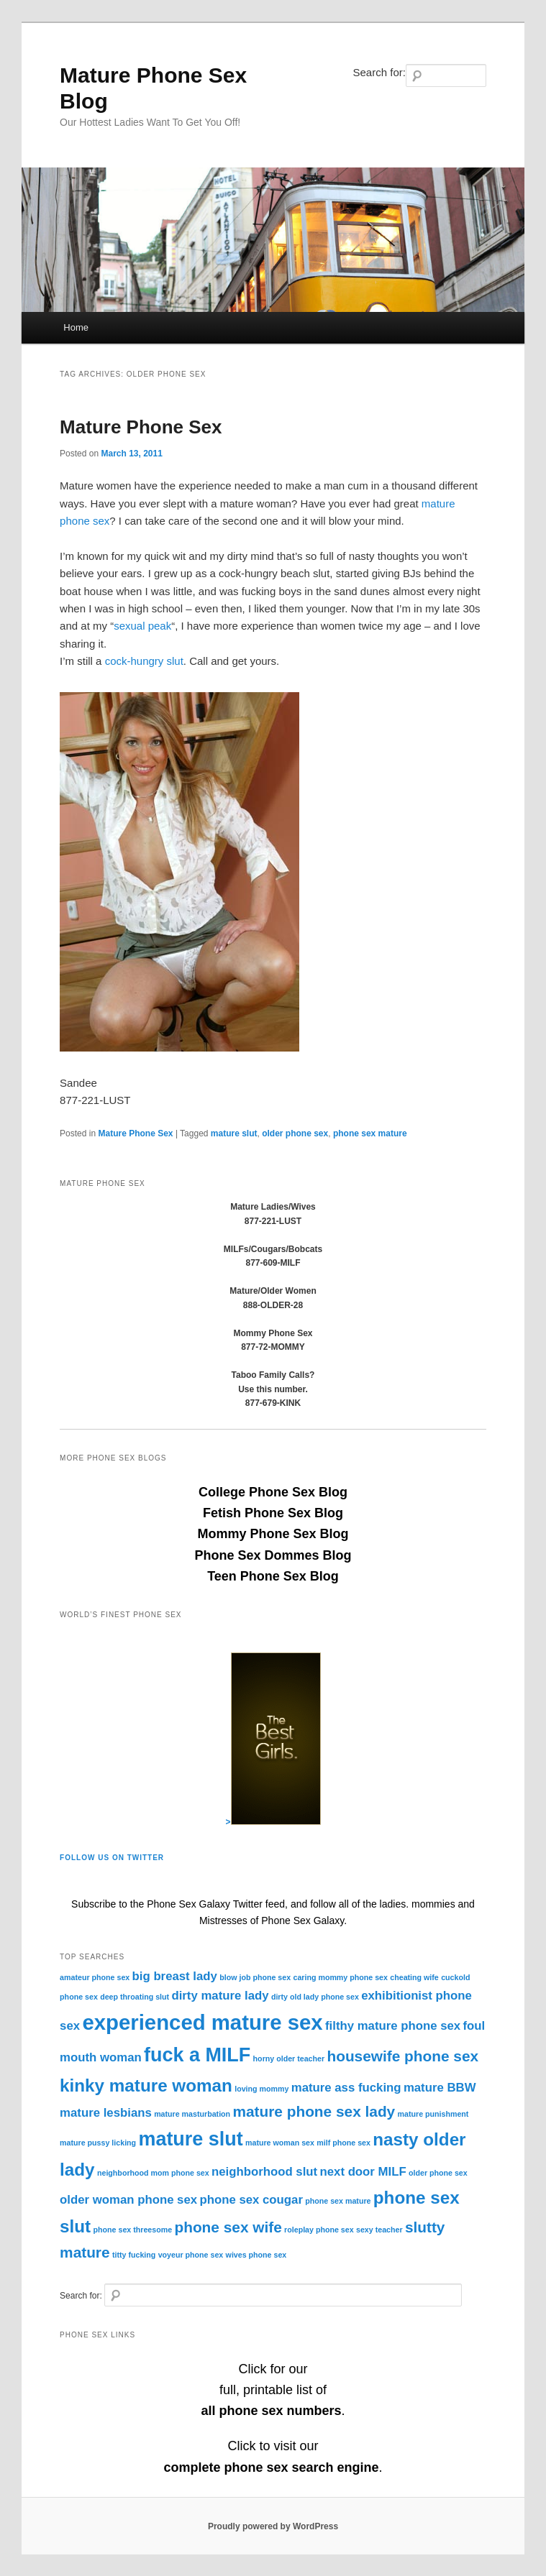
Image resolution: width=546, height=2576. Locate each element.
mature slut (234, 1133)
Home (75, 327)
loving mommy (261, 2088)
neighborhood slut (264, 2172)
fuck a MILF (197, 2055)
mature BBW (440, 2087)
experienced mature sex (202, 2022)
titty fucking (133, 2254)
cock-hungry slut (144, 661)
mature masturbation (192, 2114)
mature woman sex (279, 2142)
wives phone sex (256, 2254)
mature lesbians (106, 2113)
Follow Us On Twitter (112, 1858)
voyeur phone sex (191, 2254)
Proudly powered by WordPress (273, 2526)
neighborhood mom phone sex (153, 2172)
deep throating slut (134, 1996)
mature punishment (433, 2114)
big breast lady (174, 1976)
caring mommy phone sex (340, 1977)
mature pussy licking (98, 2142)
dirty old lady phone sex (315, 1996)
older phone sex (295, 1133)
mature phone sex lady (313, 2111)
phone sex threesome (133, 2229)
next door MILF (363, 2172)
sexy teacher (379, 2229)
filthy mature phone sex (392, 2026)
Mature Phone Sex (141, 427)
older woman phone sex (128, 2200)
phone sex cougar (250, 2200)
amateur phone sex (94, 1977)
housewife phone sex (402, 2056)
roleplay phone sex (319, 2229)
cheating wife (414, 1977)
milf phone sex (343, 2142)
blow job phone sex (255, 1977)
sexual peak (142, 626)
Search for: (379, 72)
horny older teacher (289, 2058)
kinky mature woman (146, 2085)
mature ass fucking (346, 2087)
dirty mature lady (219, 1995)
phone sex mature (370, 1133)
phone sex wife (227, 2227)
